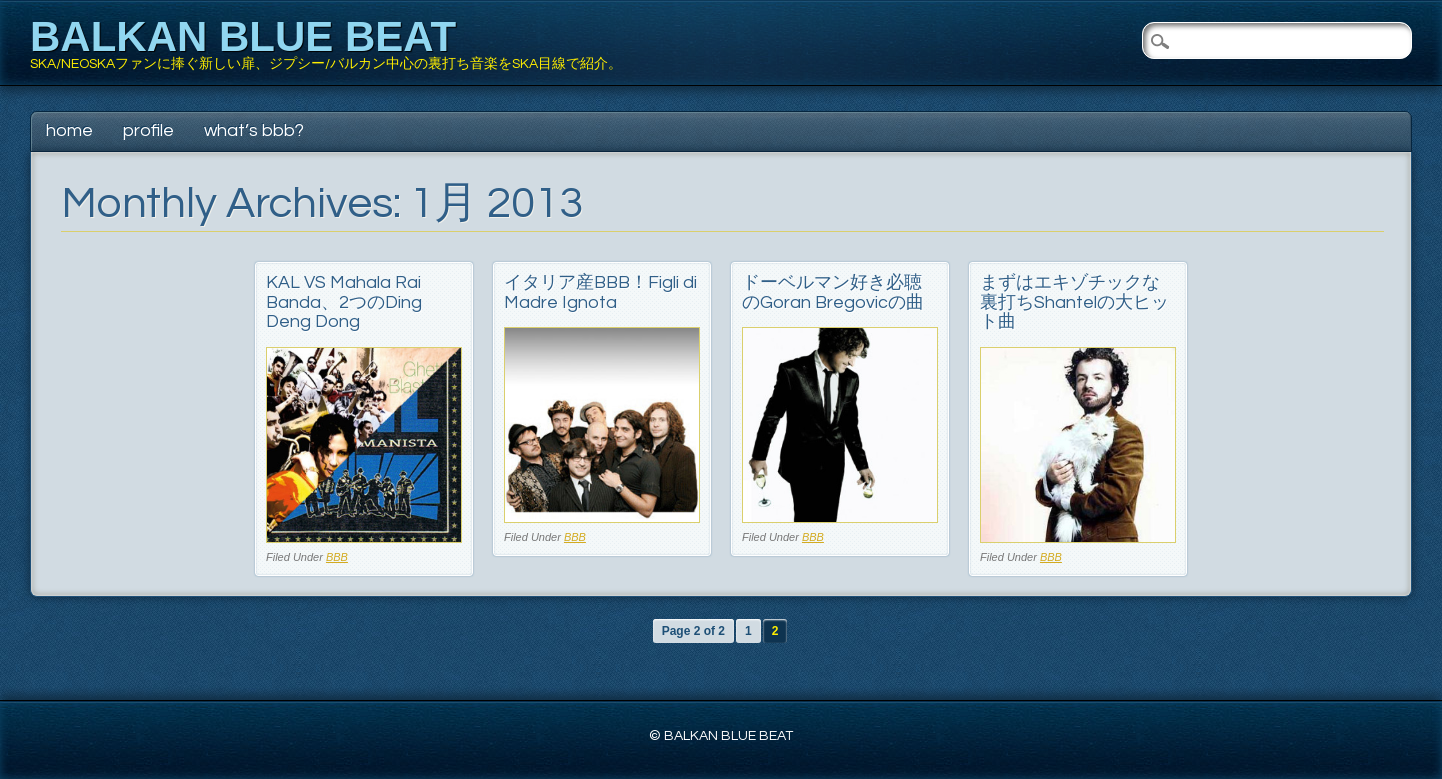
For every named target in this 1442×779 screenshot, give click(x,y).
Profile (148, 130)
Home (69, 130)
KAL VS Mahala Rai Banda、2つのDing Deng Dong (344, 302)
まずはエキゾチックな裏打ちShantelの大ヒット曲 (1074, 302)
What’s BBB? (254, 130)
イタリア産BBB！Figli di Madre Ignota (600, 292)
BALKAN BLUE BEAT (243, 36)
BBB (337, 557)
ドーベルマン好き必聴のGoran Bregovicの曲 (833, 292)
